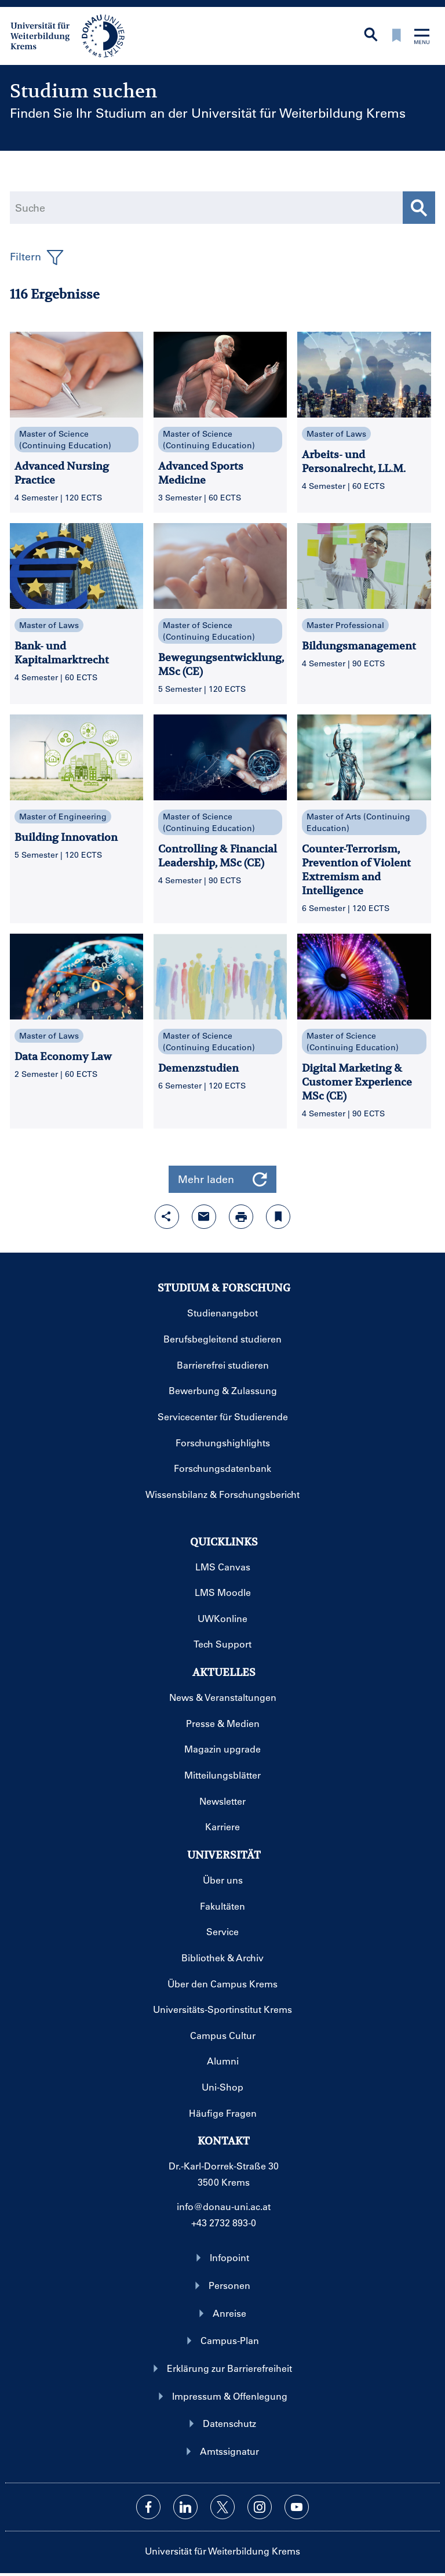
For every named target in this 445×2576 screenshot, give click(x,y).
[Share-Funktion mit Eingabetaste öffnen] (167, 1216)
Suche (30, 208)
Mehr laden (222, 1179)
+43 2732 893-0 (223, 2222)
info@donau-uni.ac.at (224, 2206)
